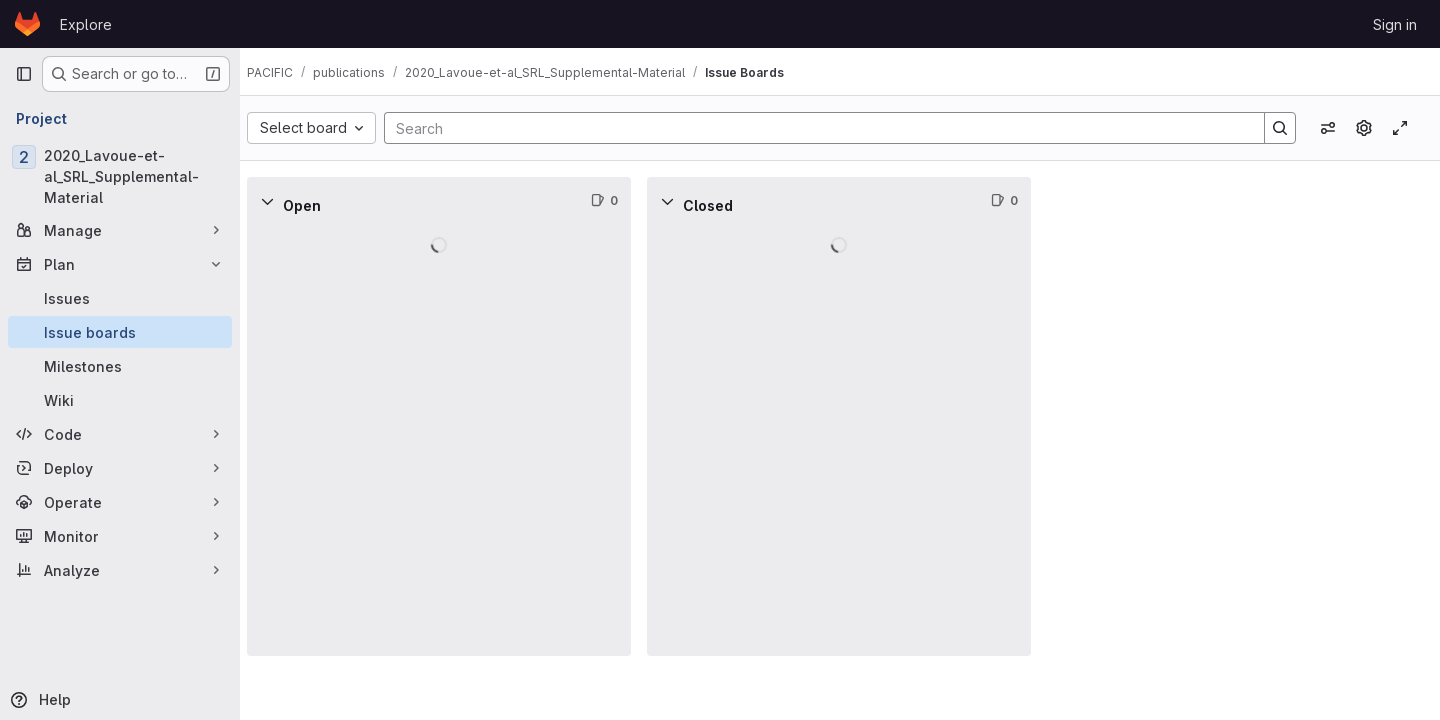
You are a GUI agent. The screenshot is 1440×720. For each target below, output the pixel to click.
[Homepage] (27, 24)
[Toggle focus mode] (1400, 128)
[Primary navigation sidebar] (24, 74)
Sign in (1395, 24)
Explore (86, 24)
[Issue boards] (120, 332)
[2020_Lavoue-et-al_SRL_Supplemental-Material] (120, 176)
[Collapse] (284, 201)
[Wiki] (120, 400)
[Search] (823, 128)
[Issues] (120, 298)
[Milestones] (120, 366)
